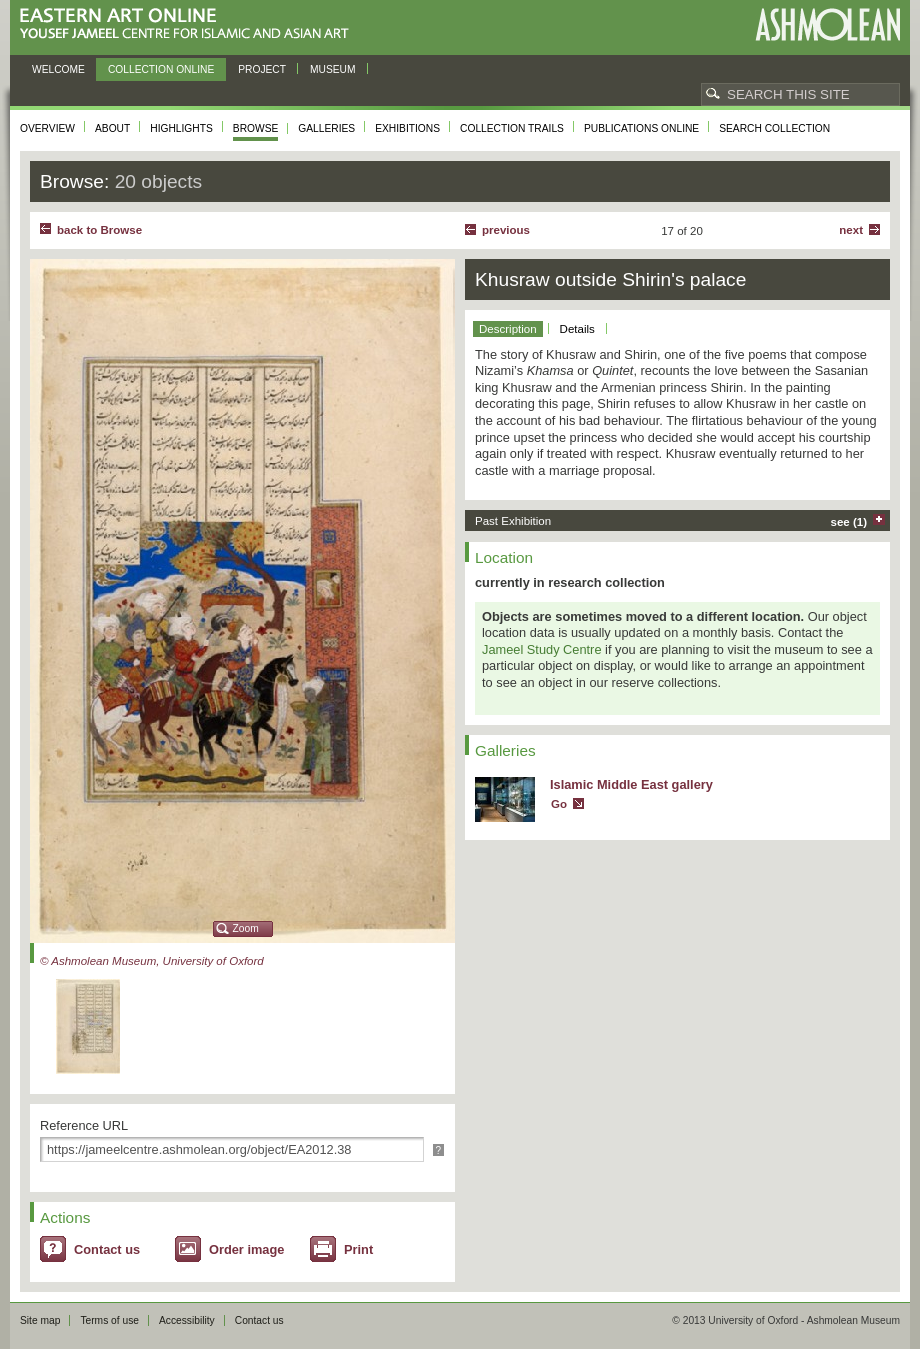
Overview (47, 128)
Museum (333, 69)
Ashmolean (827, 24)
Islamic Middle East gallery (631, 784)
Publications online (641, 128)
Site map (40, 1320)
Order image (246, 1249)
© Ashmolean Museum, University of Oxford (152, 961)
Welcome (58, 69)
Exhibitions (407, 128)
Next (851, 230)
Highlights (181, 128)
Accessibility (187, 1320)
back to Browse (99, 230)
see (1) (849, 522)
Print (358, 1249)
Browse (256, 128)
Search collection (774, 128)
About (112, 128)
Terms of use (109, 1320)
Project (262, 69)
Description (508, 329)
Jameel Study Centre (542, 649)
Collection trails (512, 128)
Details (577, 329)
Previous (506, 230)
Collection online (161, 69)
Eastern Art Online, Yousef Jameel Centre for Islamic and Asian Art (189, 24)
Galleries (326, 128)
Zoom (246, 928)
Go (559, 804)
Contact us (107, 1249)
